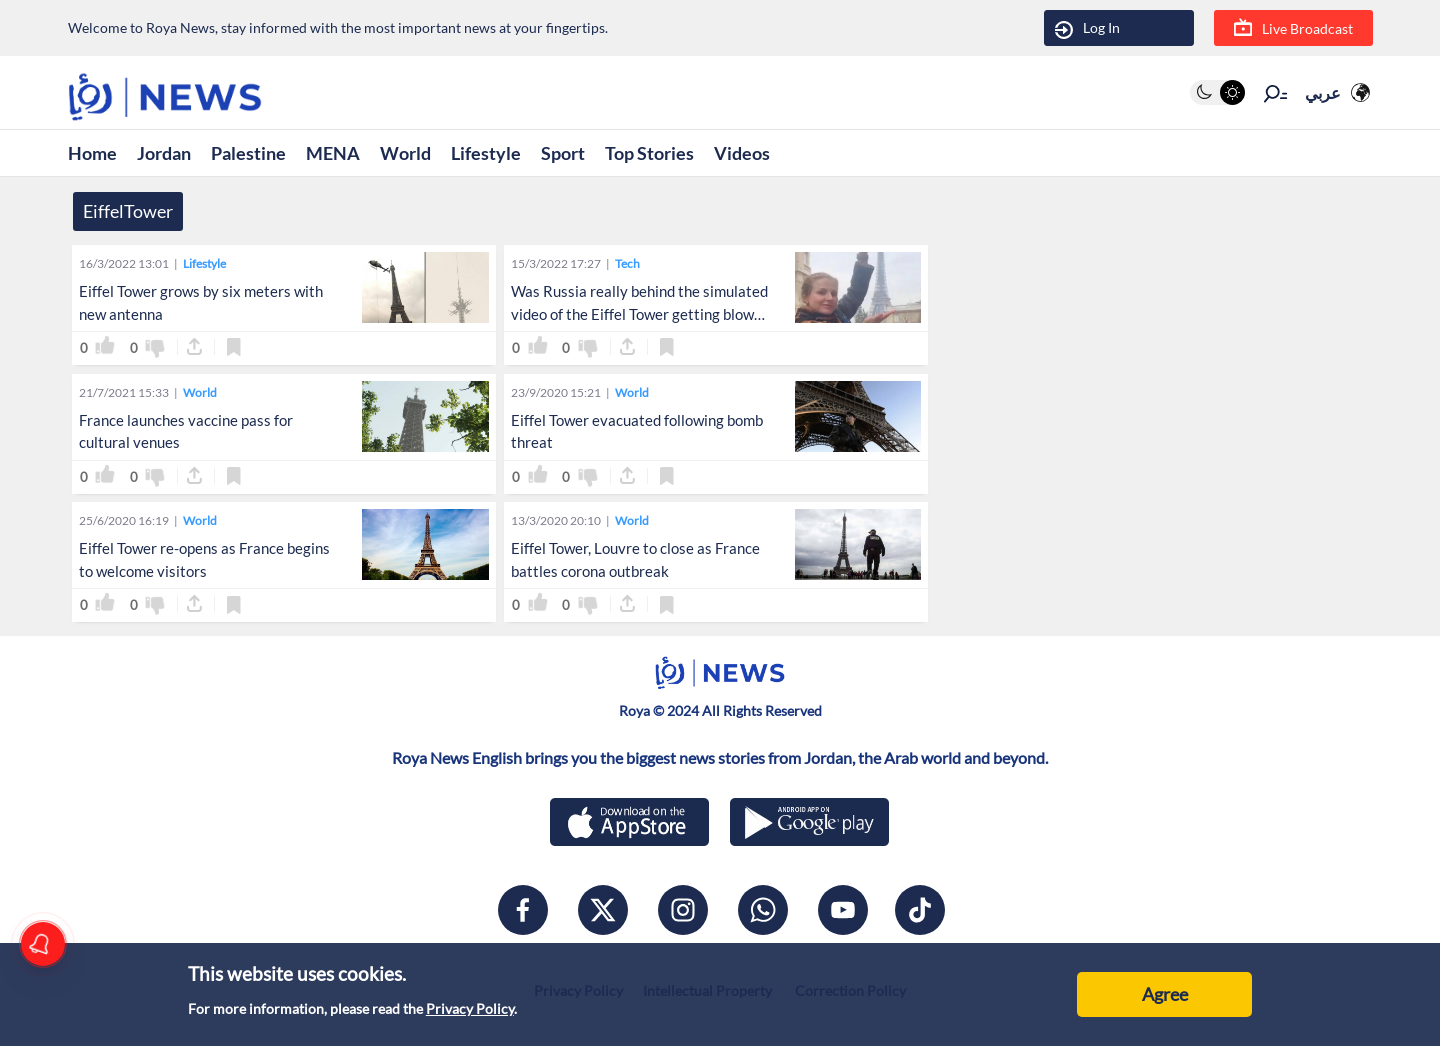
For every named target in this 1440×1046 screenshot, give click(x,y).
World (405, 153)
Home (92, 153)
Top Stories (649, 153)
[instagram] (683, 910)
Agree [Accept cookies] (1165, 994)
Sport (563, 153)
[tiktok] (920, 910)
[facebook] (523, 910)
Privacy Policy (470, 1008)
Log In (1087, 28)
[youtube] (843, 910)
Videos (742, 153)
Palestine (248, 153)
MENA (333, 153)
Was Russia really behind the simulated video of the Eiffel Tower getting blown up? (639, 314)
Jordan (164, 153)
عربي (1323, 92)
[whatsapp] (763, 910)
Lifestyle (486, 153)
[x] (603, 910)
